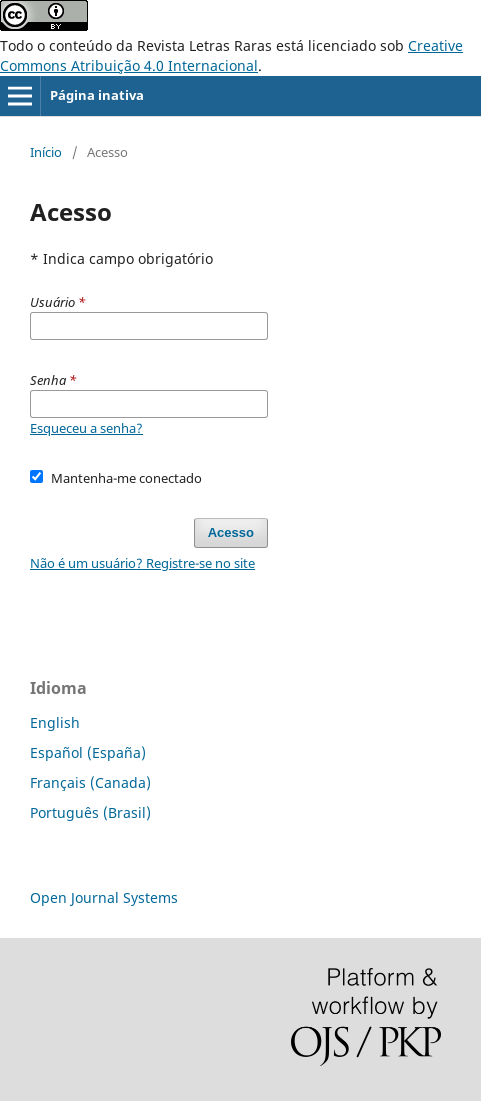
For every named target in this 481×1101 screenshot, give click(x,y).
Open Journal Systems (104, 897)
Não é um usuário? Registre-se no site (142, 563)
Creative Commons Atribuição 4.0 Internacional (231, 55)
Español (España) (88, 752)
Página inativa (97, 95)
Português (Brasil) (90, 812)
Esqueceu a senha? (86, 428)
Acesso (231, 532)
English (55, 722)
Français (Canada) (90, 782)
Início (46, 152)
